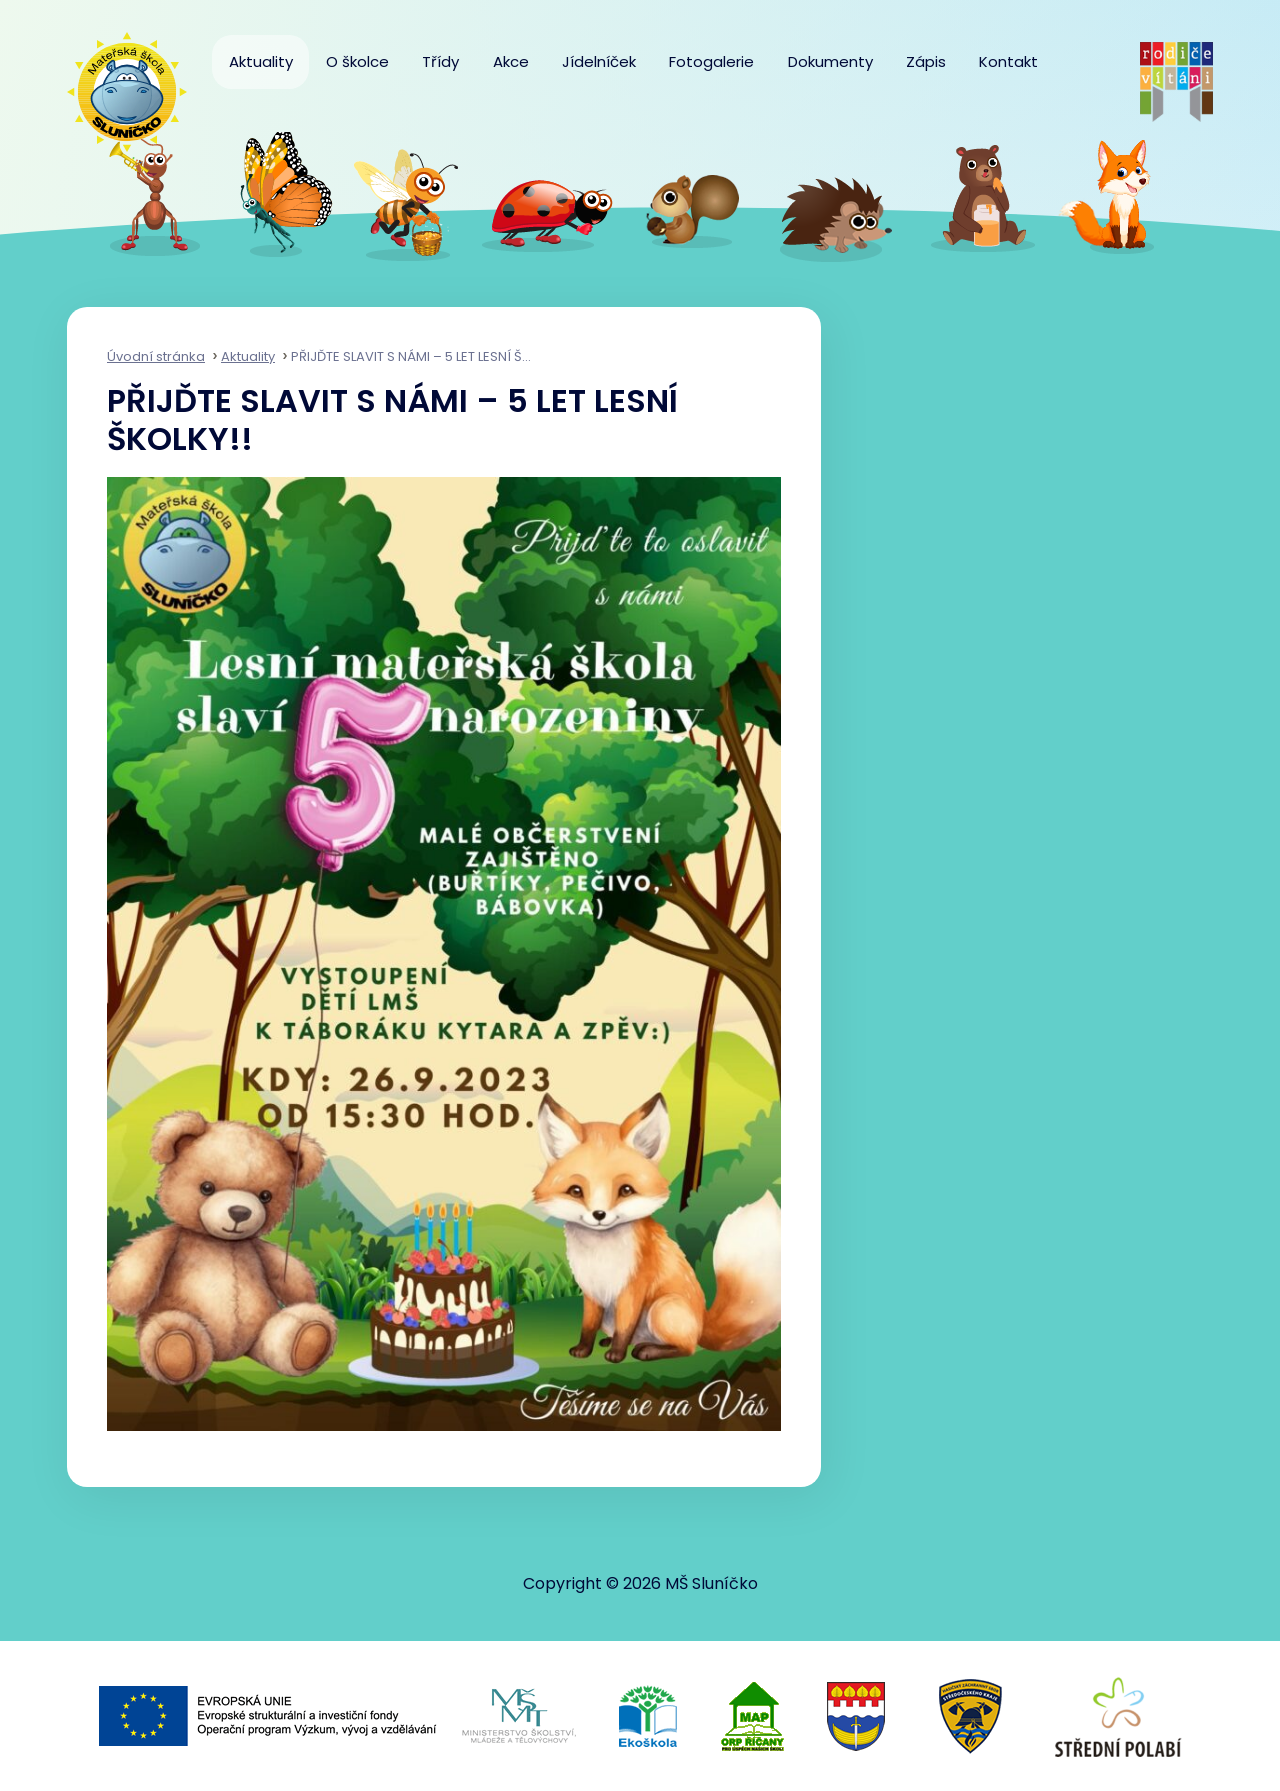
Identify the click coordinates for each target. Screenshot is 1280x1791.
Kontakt (1008, 61)
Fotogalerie (711, 61)
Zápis (926, 61)
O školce (357, 61)
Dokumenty (830, 61)
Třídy (440, 61)
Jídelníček (599, 61)
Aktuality (261, 61)
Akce (511, 61)
